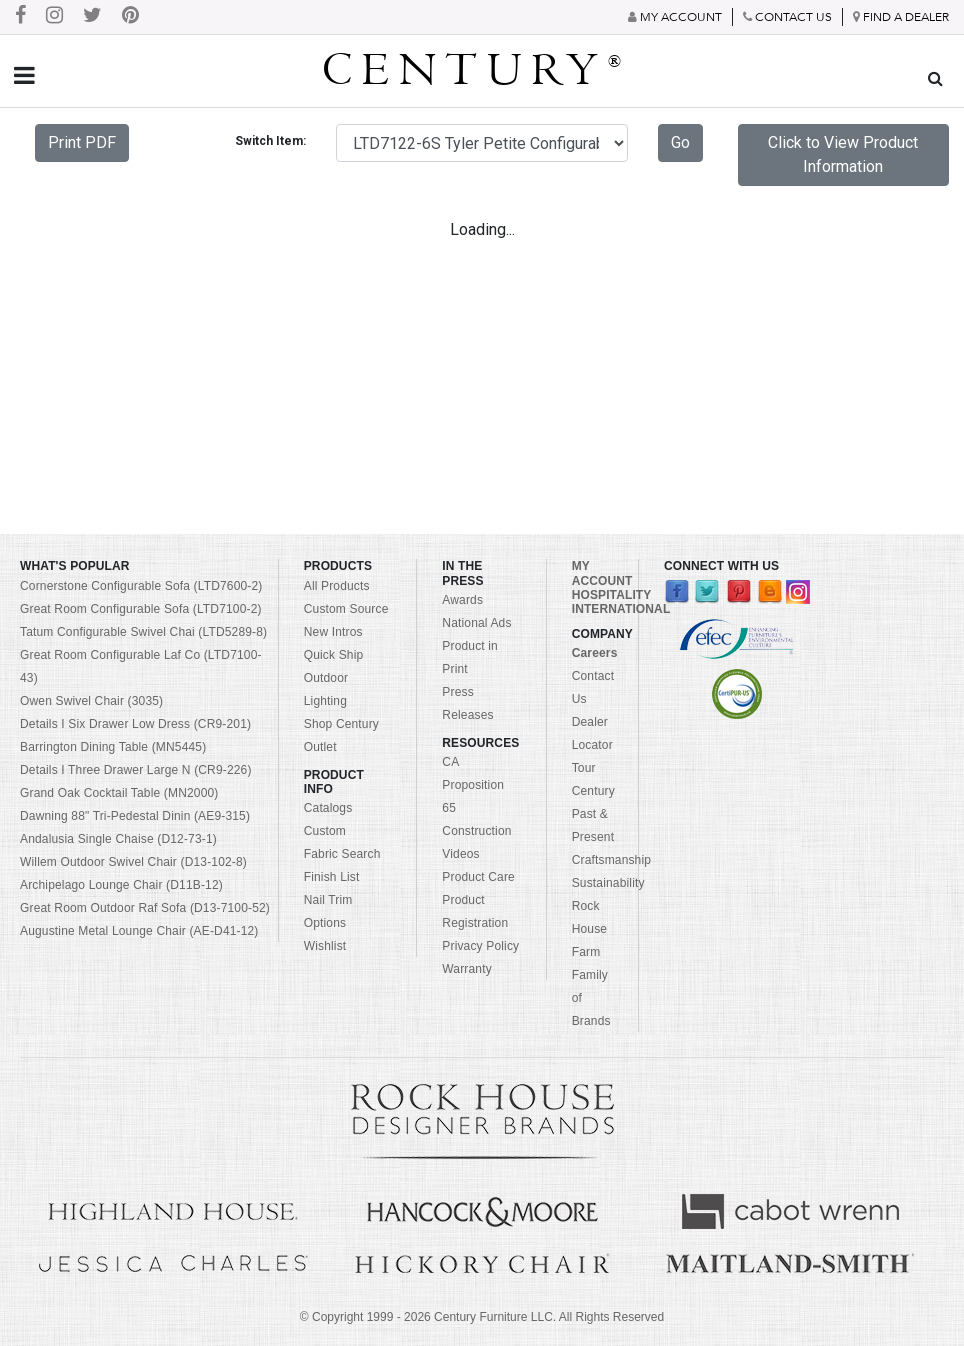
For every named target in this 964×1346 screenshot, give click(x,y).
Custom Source (346, 609)
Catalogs (328, 808)
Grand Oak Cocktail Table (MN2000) (119, 793)
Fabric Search (342, 854)
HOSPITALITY (612, 595)
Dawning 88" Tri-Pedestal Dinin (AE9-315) (135, 816)
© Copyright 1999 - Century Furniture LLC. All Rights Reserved (482, 1317)
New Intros (333, 632)
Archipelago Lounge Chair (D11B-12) (121, 885)
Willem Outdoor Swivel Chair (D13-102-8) (133, 862)
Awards (462, 600)
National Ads (476, 623)
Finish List (332, 877)
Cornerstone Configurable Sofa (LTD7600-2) (141, 586)
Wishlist (325, 946)
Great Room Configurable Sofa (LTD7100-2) (141, 609)
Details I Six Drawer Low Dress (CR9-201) (135, 724)
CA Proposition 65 (473, 785)
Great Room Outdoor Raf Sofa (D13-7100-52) (145, 908)
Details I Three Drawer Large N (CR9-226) (136, 770)
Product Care (478, 877)
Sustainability (608, 883)
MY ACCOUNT (602, 573)
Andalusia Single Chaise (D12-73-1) (118, 839)
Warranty (467, 969)
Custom (325, 831)
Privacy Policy (480, 946)
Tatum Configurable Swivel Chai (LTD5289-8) (143, 632)
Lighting (325, 701)
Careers (595, 653)
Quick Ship (334, 655)
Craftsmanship (611, 860)
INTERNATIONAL (621, 609)
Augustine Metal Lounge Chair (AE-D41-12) (139, 931)
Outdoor (326, 678)
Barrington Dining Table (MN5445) (113, 747)
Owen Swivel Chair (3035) (91, 701)
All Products (337, 586)
